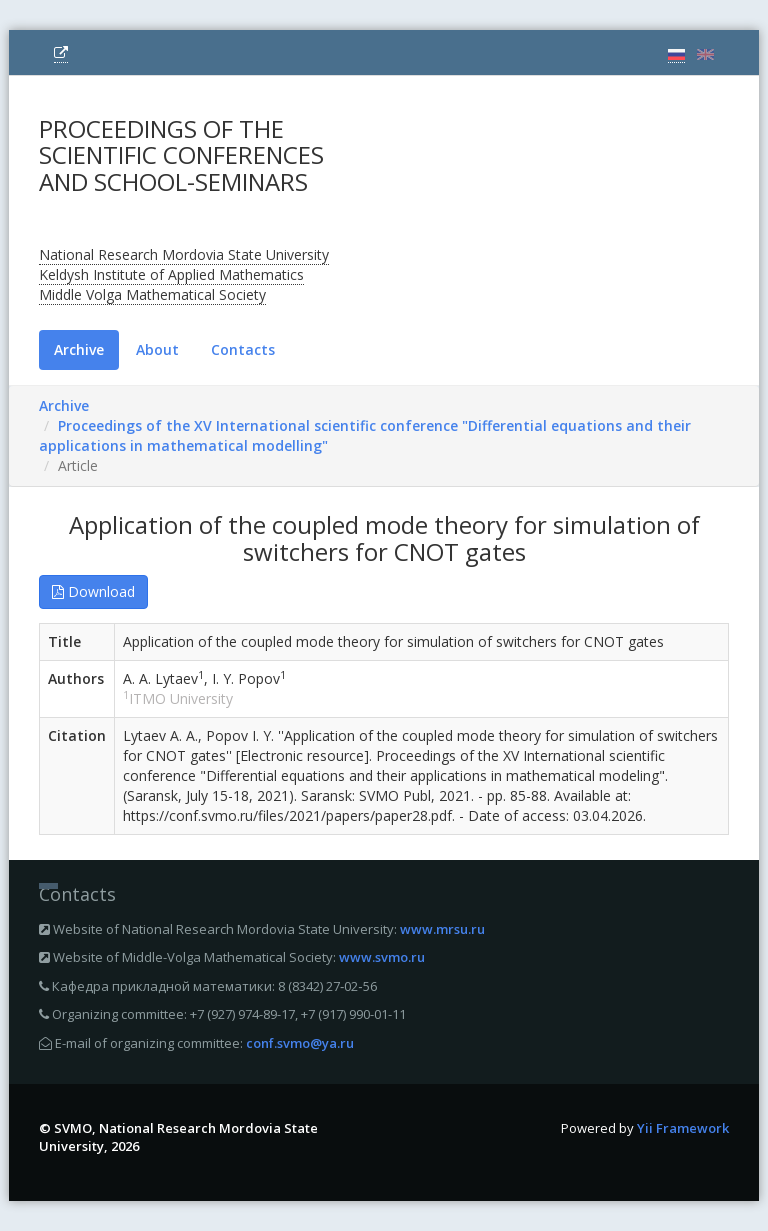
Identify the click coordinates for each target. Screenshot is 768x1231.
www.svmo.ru (382, 957)
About (157, 349)
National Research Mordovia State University (184, 254)
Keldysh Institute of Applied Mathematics (171, 274)
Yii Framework (683, 1128)
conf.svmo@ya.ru (300, 1043)
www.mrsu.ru (442, 929)
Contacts (243, 349)
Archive (79, 349)
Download (93, 591)
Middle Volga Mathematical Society (152, 294)
